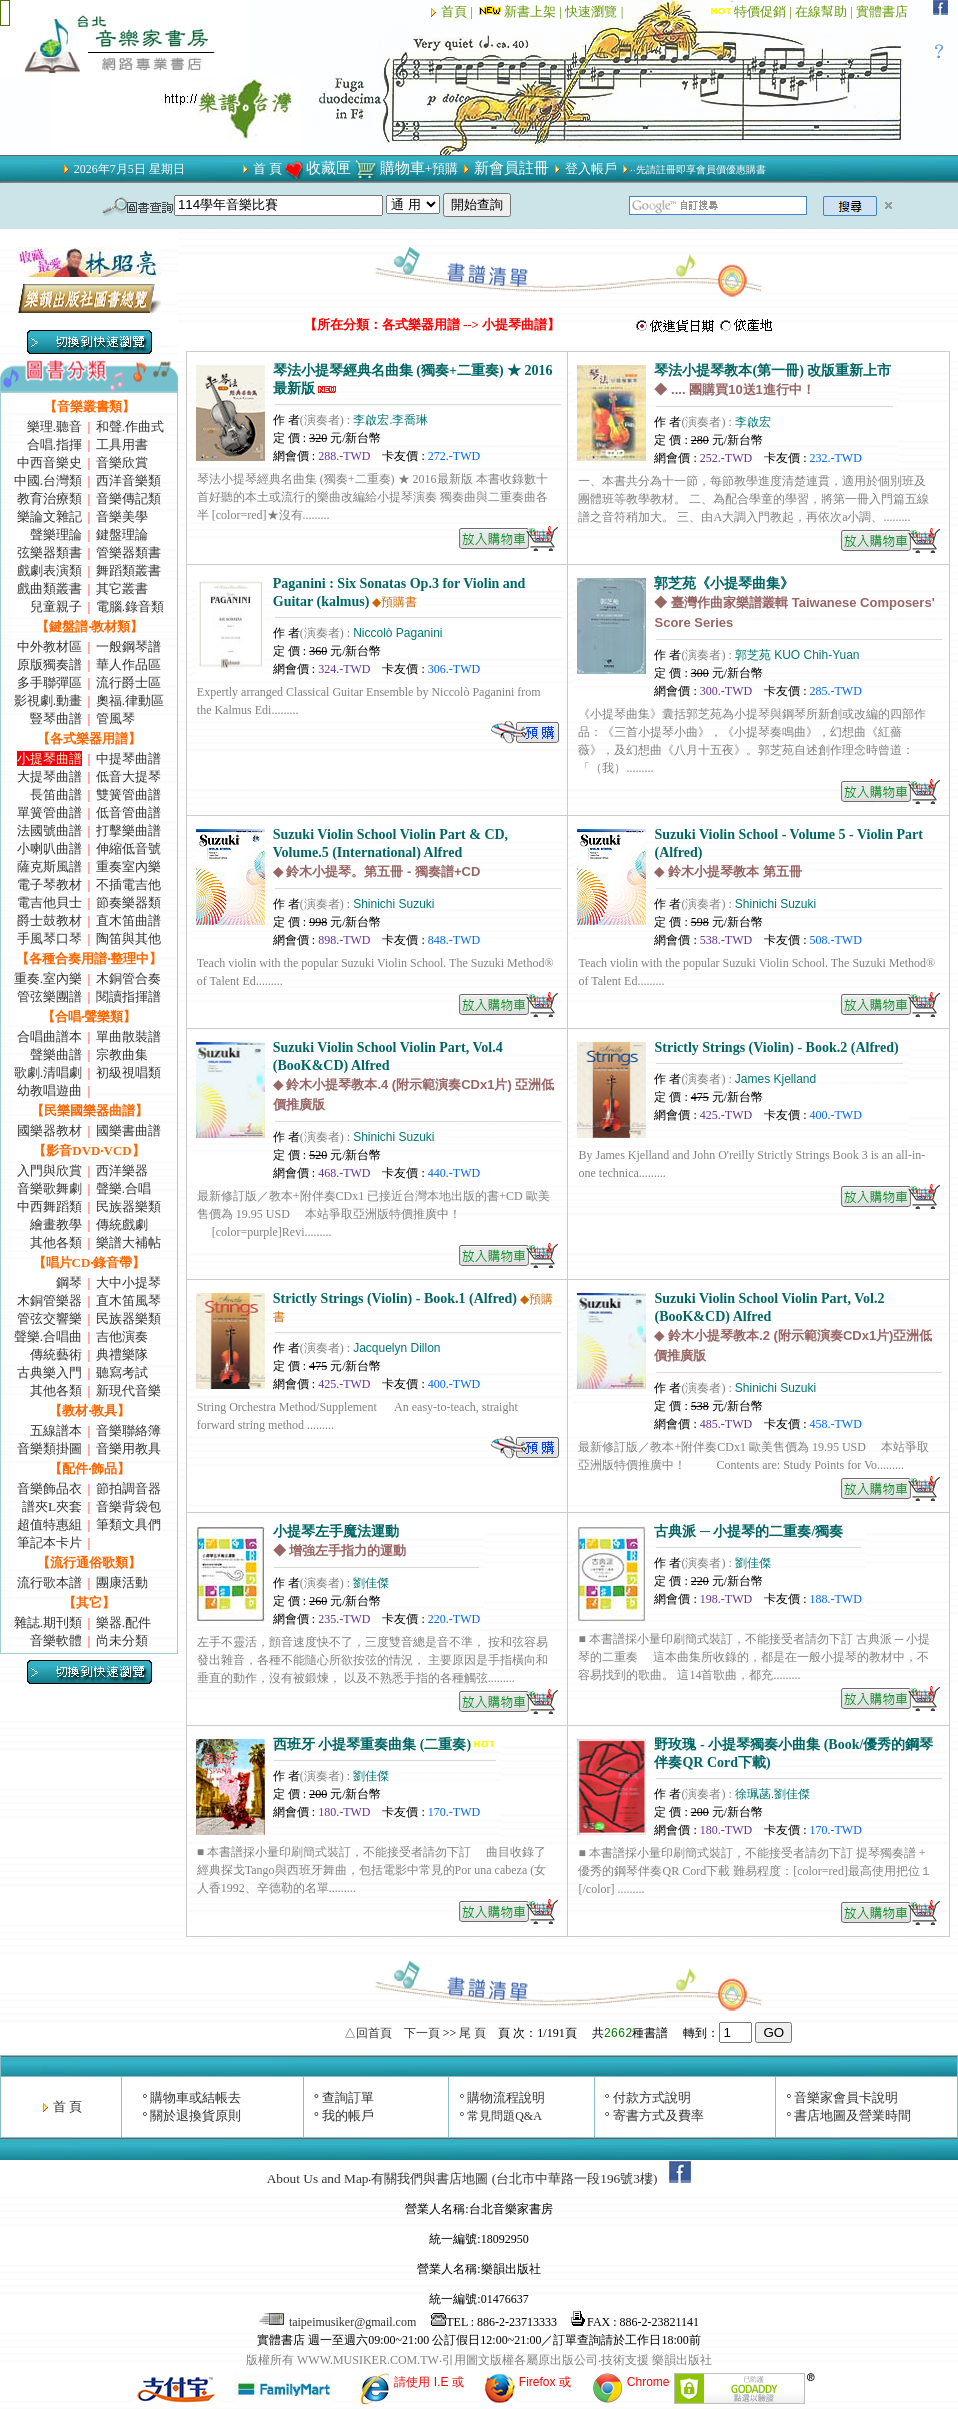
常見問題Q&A (504, 2116)
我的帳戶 (348, 2115)
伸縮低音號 (128, 848)
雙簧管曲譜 (128, 794)
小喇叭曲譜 (49, 848)
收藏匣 (328, 168)
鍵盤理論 (122, 534)
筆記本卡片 (49, 1542)
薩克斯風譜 (49, 866)
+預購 (442, 168)
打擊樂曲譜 (128, 830)
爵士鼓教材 (49, 920)
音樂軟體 (56, 1640)
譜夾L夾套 (52, 1506)
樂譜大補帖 (128, 1242)
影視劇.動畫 (48, 700)
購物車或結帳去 (195, 2097)
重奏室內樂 (128, 866)
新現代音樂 (128, 1390)
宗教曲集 (122, 1054)
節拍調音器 (128, 1488)
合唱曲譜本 (49, 1036)
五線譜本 (56, 1430)
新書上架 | (520, 11)
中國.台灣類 (48, 480)
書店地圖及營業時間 (852, 2115)
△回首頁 (368, 2033)
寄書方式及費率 (658, 2115)
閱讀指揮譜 (128, 996)
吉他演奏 (122, 1336)
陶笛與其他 (128, 938)
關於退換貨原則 (195, 2115)
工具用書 (122, 444)
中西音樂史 (49, 462)
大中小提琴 (128, 1282)
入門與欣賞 (49, 1170)
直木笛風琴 (128, 1300)
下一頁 (422, 2033)
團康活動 (122, 1582)
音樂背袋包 (128, 1506)
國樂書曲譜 (128, 1130)
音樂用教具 (128, 1448)
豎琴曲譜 (56, 718)
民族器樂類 (128, 1206)
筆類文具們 (128, 1524)
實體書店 (882, 11)
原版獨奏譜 (49, 664)
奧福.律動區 (130, 700)
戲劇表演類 (49, 570)
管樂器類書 (128, 552)
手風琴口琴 (49, 938)
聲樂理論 (56, 534)
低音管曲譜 (128, 812)
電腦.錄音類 (130, 606)
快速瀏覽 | (595, 11)
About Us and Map (318, 2178)
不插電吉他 (128, 884)
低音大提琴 (128, 776)
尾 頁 (472, 2033)
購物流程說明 (506, 2097)
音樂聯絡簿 (128, 1430)
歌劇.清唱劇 (48, 1072)
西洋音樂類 (128, 480)
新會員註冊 (511, 168)
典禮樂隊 (122, 1354)
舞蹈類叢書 (128, 570)
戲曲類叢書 (49, 588)
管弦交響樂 (49, 1318)
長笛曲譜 (56, 794)
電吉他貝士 (49, 902)
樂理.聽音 (54, 426)
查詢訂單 (348, 2097)
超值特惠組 (49, 1524)
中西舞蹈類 (49, 1206)
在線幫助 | (825, 11)
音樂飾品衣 (49, 1488)
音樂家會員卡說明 (846, 2097)
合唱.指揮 (54, 444)
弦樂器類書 (49, 552)
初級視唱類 (128, 1072)
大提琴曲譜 (49, 776)
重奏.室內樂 (48, 978)
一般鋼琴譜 (128, 646)
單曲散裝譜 (128, 1036)
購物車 (402, 168)
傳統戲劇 (122, 1224)
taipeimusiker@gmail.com (339, 2322)
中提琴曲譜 (128, 758)
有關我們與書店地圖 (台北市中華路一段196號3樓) (514, 2178)
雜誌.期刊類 (48, 1622)
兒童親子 (56, 606)
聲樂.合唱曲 (48, 1336)
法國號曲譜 (49, 830)
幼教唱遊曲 (49, 1090)
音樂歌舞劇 (49, 1188)
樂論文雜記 (49, 516)
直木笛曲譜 (128, 920)
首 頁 (267, 168)
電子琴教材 (49, 884)
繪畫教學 (56, 1224)
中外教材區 (49, 646)
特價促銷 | (764, 11)
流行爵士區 (128, 682)
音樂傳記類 (128, 498)
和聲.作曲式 (130, 426)
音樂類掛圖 (49, 1448)
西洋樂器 (122, 1170)
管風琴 (115, 718)
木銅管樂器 (49, 1300)
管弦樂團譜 (49, 996)
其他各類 (56, 1242)
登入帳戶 (591, 168)
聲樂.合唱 (123, 1188)
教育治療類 (49, 498)
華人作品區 (128, 664)
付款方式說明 (652, 2097)
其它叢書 (122, 588)
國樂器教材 (49, 1130)
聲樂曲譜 (56, 1054)
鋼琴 (69, 1282)
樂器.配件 (123, 1622)
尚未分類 (122, 1640)
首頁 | (458, 11)
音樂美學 (122, 516)
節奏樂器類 (128, 902)
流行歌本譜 (49, 1582)
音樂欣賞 (122, 462)
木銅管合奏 (128, 978)
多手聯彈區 (49, 682)
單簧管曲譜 (49, 812)
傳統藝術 (56, 1354)
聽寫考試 (122, 1372)
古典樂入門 (49, 1372)
